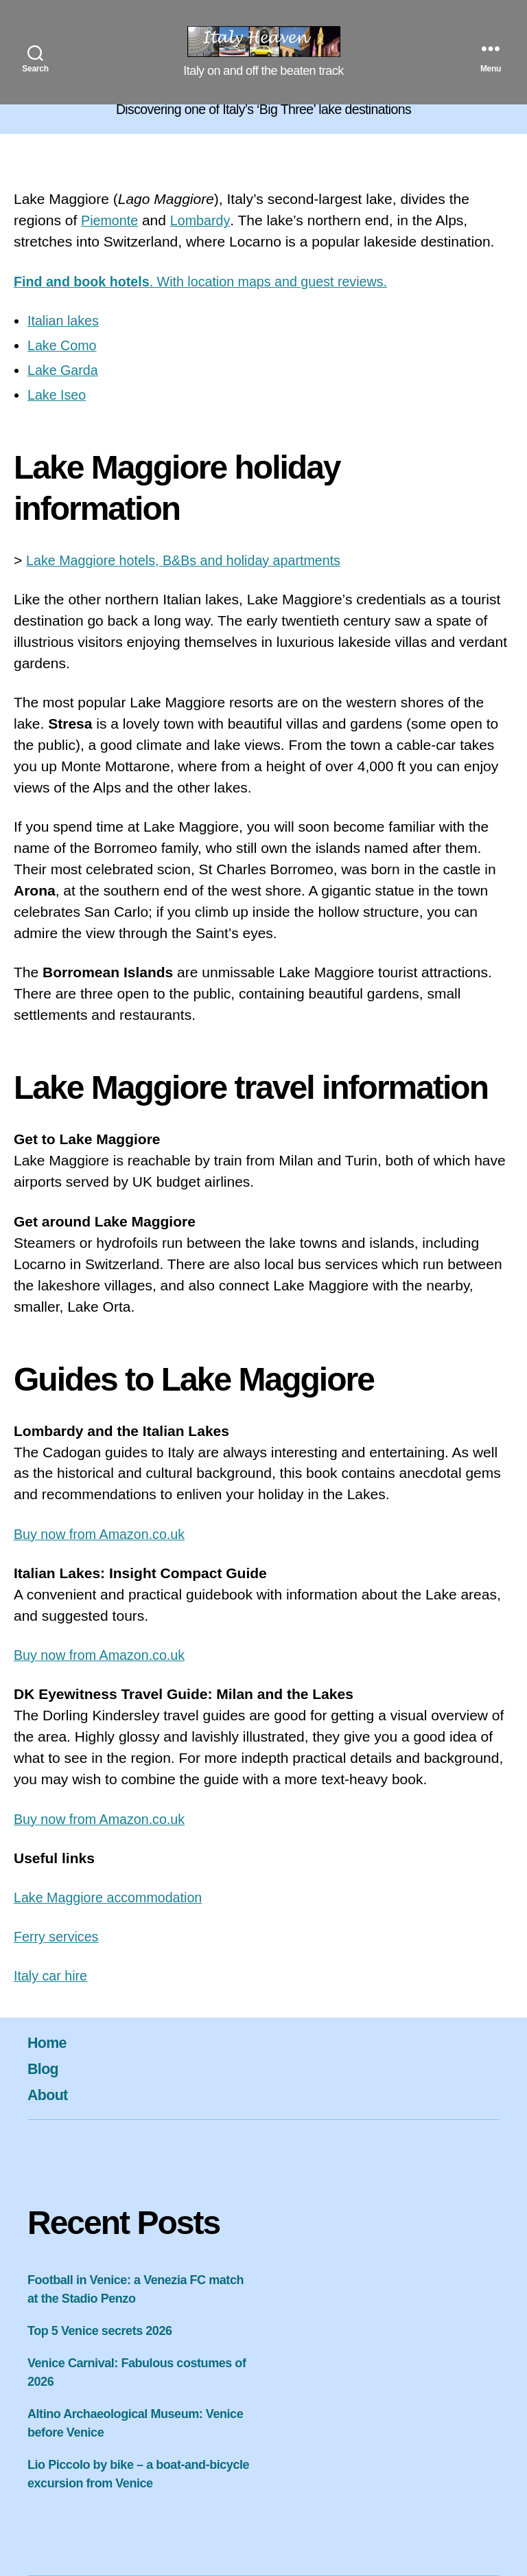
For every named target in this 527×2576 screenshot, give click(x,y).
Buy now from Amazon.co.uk (105, 1534)
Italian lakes (65, 320)
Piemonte (111, 220)
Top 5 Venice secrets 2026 (99, 2331)
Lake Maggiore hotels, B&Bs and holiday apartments (194, 560)
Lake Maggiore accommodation (114, 1897)
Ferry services (59, 1936)
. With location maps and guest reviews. (213, 281)
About (50, 2094)
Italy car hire (53, 1975)
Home (49, 2042)
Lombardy (205, 220)
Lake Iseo (58, 394)
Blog (44, 2068)
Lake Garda (65, 370)
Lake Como (64, 345)
